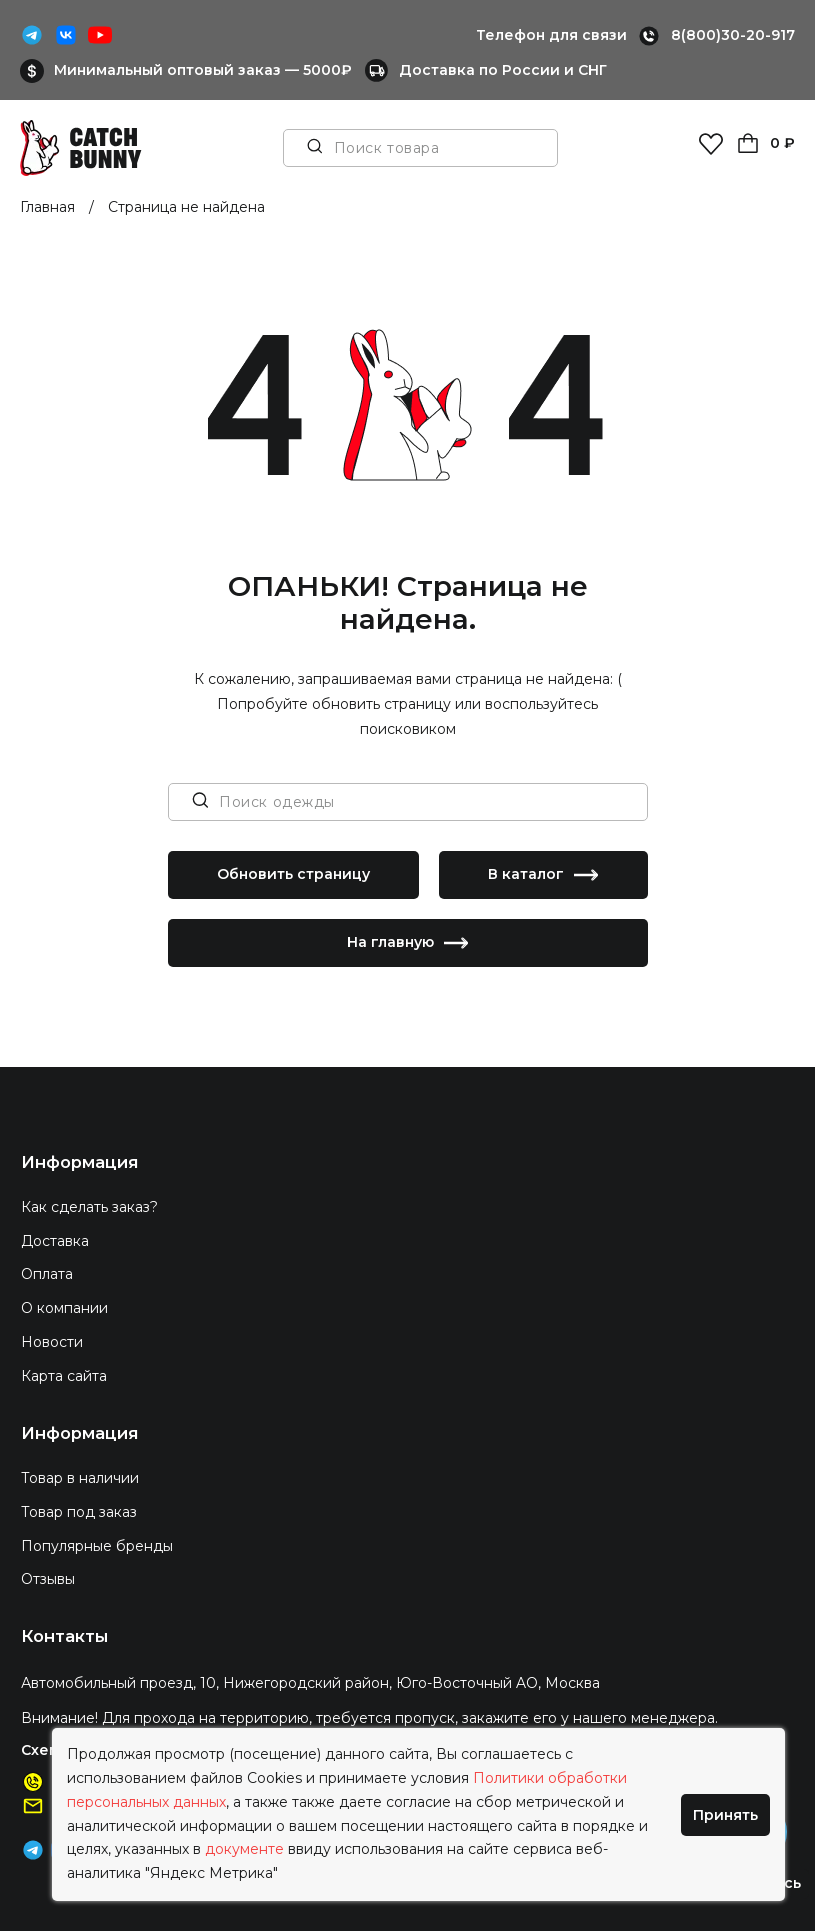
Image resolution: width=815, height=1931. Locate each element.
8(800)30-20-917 (733, 35)
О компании (64, 1308)
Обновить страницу (293, 874)
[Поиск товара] (315, 148)
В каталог (543, 875)
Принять (725, 1815)
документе (244, 1849)
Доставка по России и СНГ (503, 70)
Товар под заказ (79, 1512)
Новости (52, 1342)
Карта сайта (64, 1376)
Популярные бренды (97, 1546)
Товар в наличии (80, 1478)
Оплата (47, 1274)
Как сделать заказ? (89, 1207)
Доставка (55, 1241)
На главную (407, 943)
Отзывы (48, 1579)
